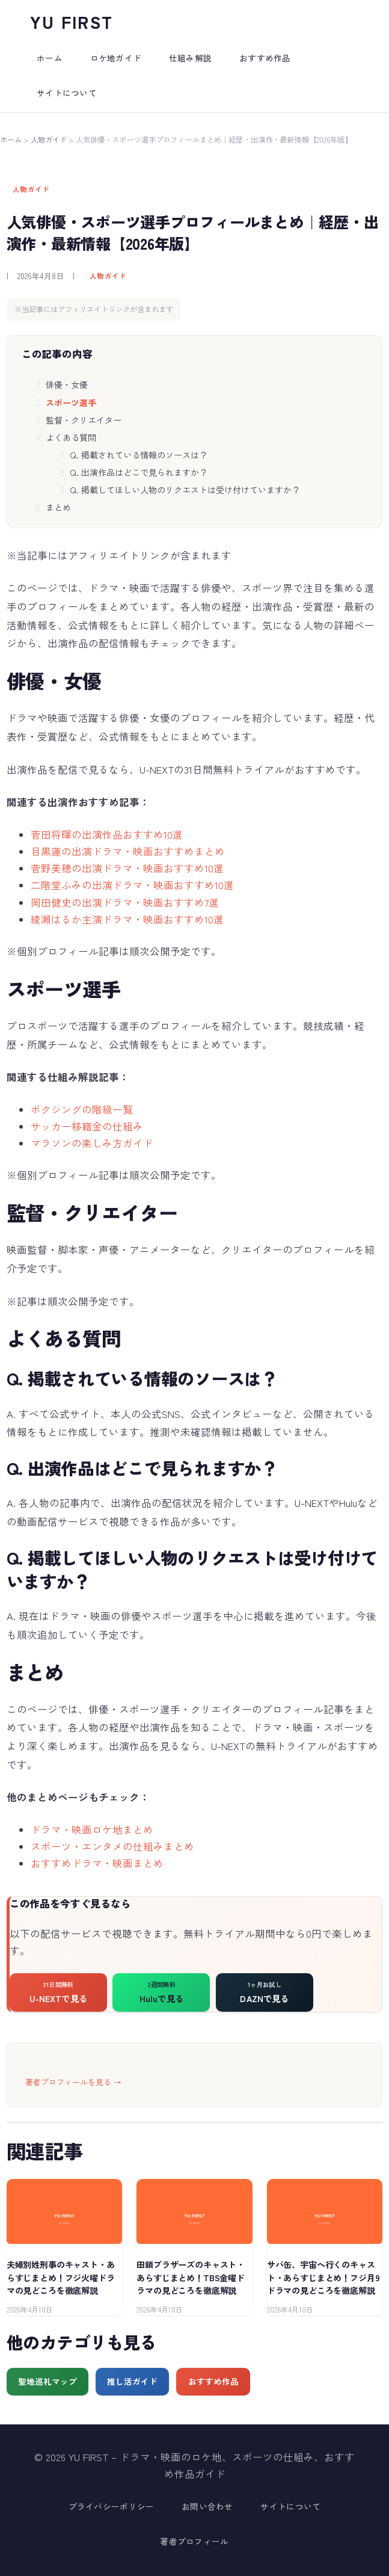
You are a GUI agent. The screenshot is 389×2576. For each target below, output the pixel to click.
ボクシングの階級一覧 (82, 1109)
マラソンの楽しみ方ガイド (92, 1143)
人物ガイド (49, 139)
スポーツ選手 (71, 402)
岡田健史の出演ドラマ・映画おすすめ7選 (125, 902)
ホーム (11, 139)
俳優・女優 (67, 384)
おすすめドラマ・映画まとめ (97, 1863)
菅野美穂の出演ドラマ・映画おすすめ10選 (127, 868)
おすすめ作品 (213, 2381)
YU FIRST (71, 21)
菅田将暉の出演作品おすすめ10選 (107, 834)
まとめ (58, 507)
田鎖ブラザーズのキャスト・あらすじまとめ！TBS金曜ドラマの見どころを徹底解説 (190, 2277)
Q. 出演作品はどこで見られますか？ (138, 472)
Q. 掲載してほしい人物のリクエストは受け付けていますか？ (185, 490)
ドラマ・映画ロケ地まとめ (92, 1829)
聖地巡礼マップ (47, 2381)
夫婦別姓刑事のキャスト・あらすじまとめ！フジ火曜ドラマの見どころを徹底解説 (61, 2277)
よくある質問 (71, 437)
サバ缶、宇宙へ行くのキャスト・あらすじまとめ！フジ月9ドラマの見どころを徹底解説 (323, 2277)
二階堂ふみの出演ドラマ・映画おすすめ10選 (132, 885)
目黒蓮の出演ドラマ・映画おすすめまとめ (128, 851)
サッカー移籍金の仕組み (87, 1126)
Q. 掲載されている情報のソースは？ (138, 455)
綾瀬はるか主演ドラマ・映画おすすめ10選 (127, 919)
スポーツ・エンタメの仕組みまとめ (112, 1846)
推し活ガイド (132, 2381)
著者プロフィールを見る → (73, 2082)
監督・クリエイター (83, 420)
